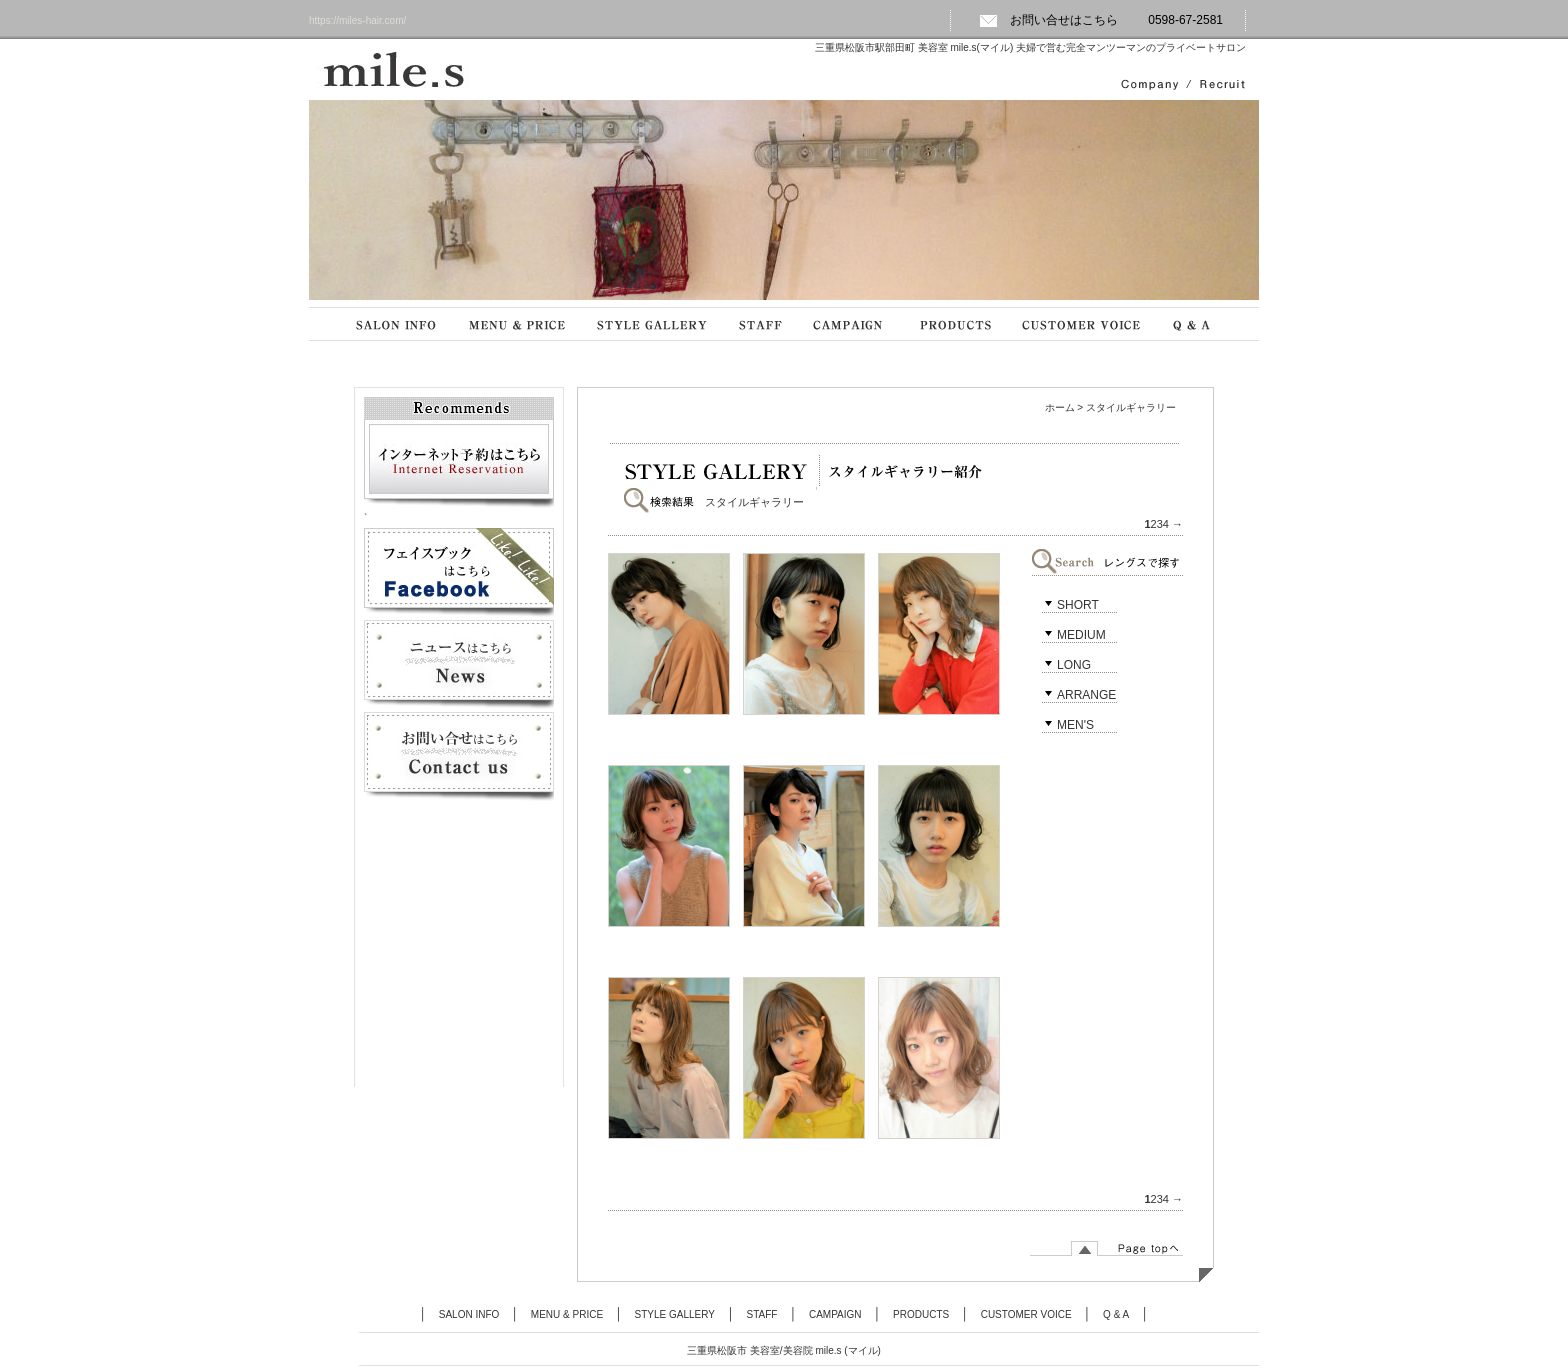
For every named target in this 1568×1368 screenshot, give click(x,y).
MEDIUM (1081, 635)
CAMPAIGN (835, 1314)
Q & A (1116, 1314)
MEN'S (1075, 725)
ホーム (1060, 407)
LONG (1074, 665)
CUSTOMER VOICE (1026, 1314)
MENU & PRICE (567, 1314)
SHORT (1078, 605)
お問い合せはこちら (1048, 20)
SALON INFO (469, 1314)
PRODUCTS (921, 1314)
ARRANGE (1086, 695)
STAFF (762, 1314)
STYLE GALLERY (675, 1314)
